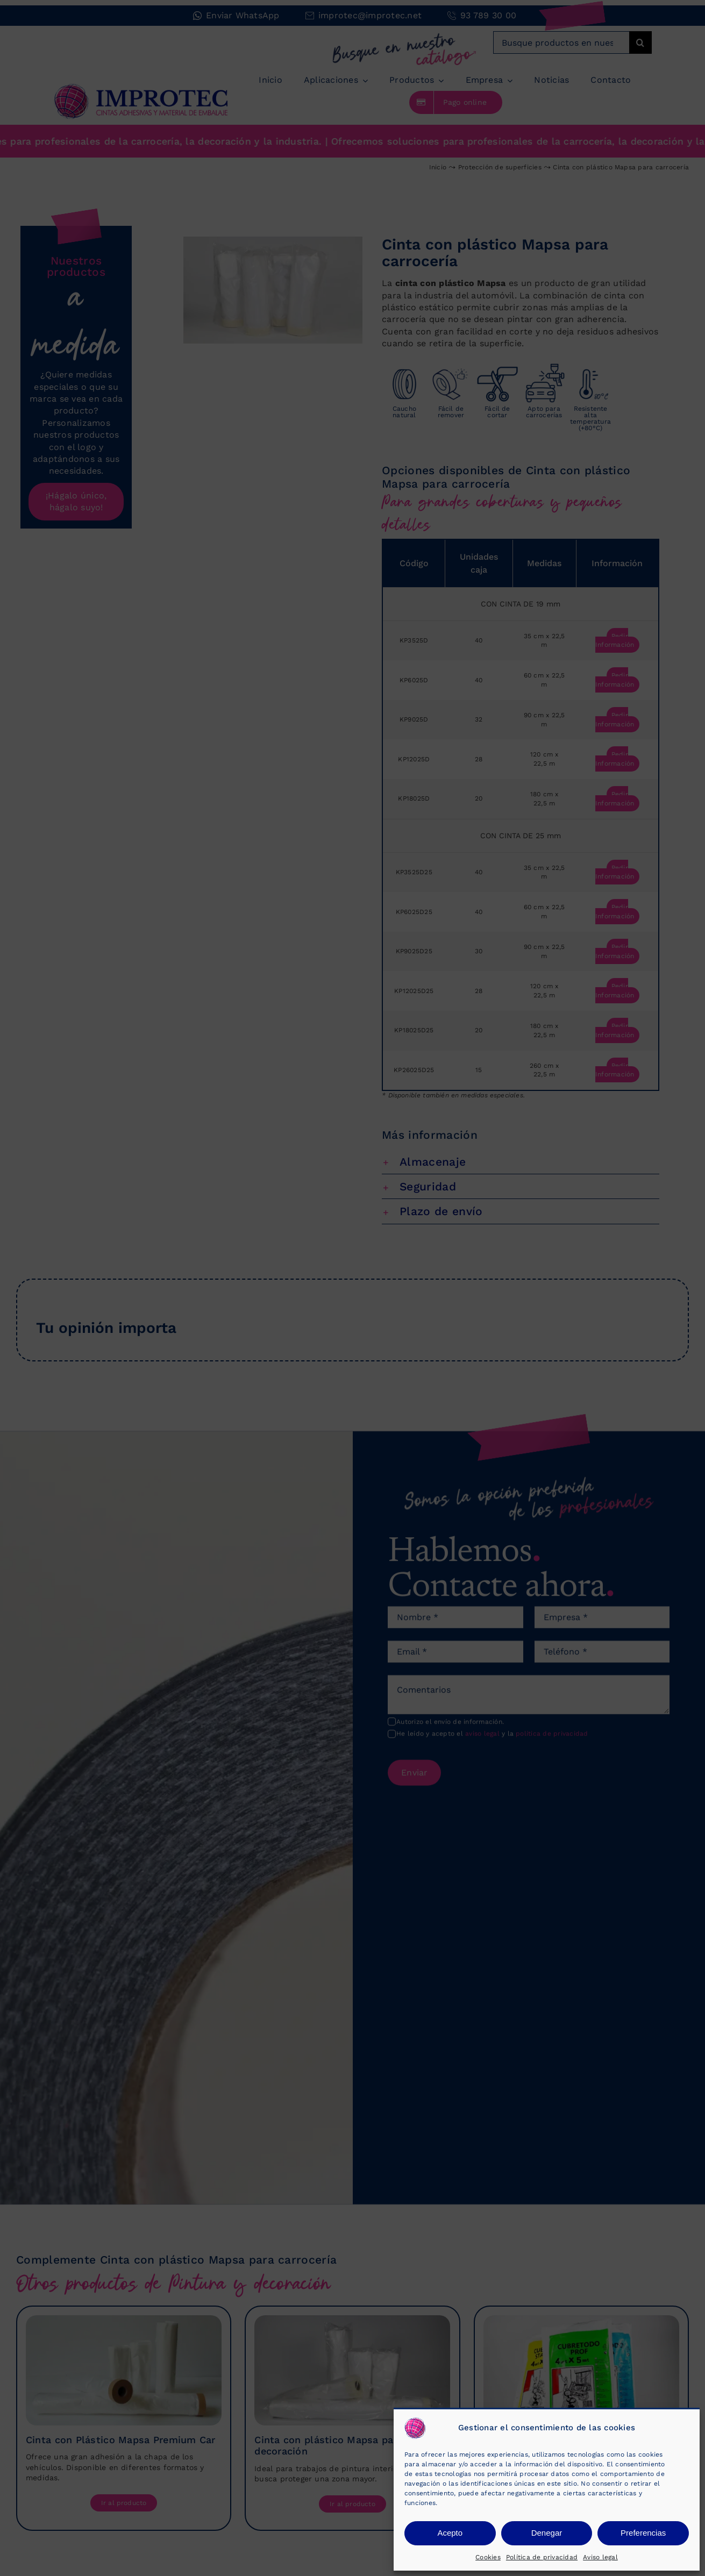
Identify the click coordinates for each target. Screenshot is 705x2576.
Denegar (546, 2532)
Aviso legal (600, 2557)
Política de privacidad (542, 2557)
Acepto (449, 2532)
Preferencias (643, 2532)
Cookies (488, 2557)
